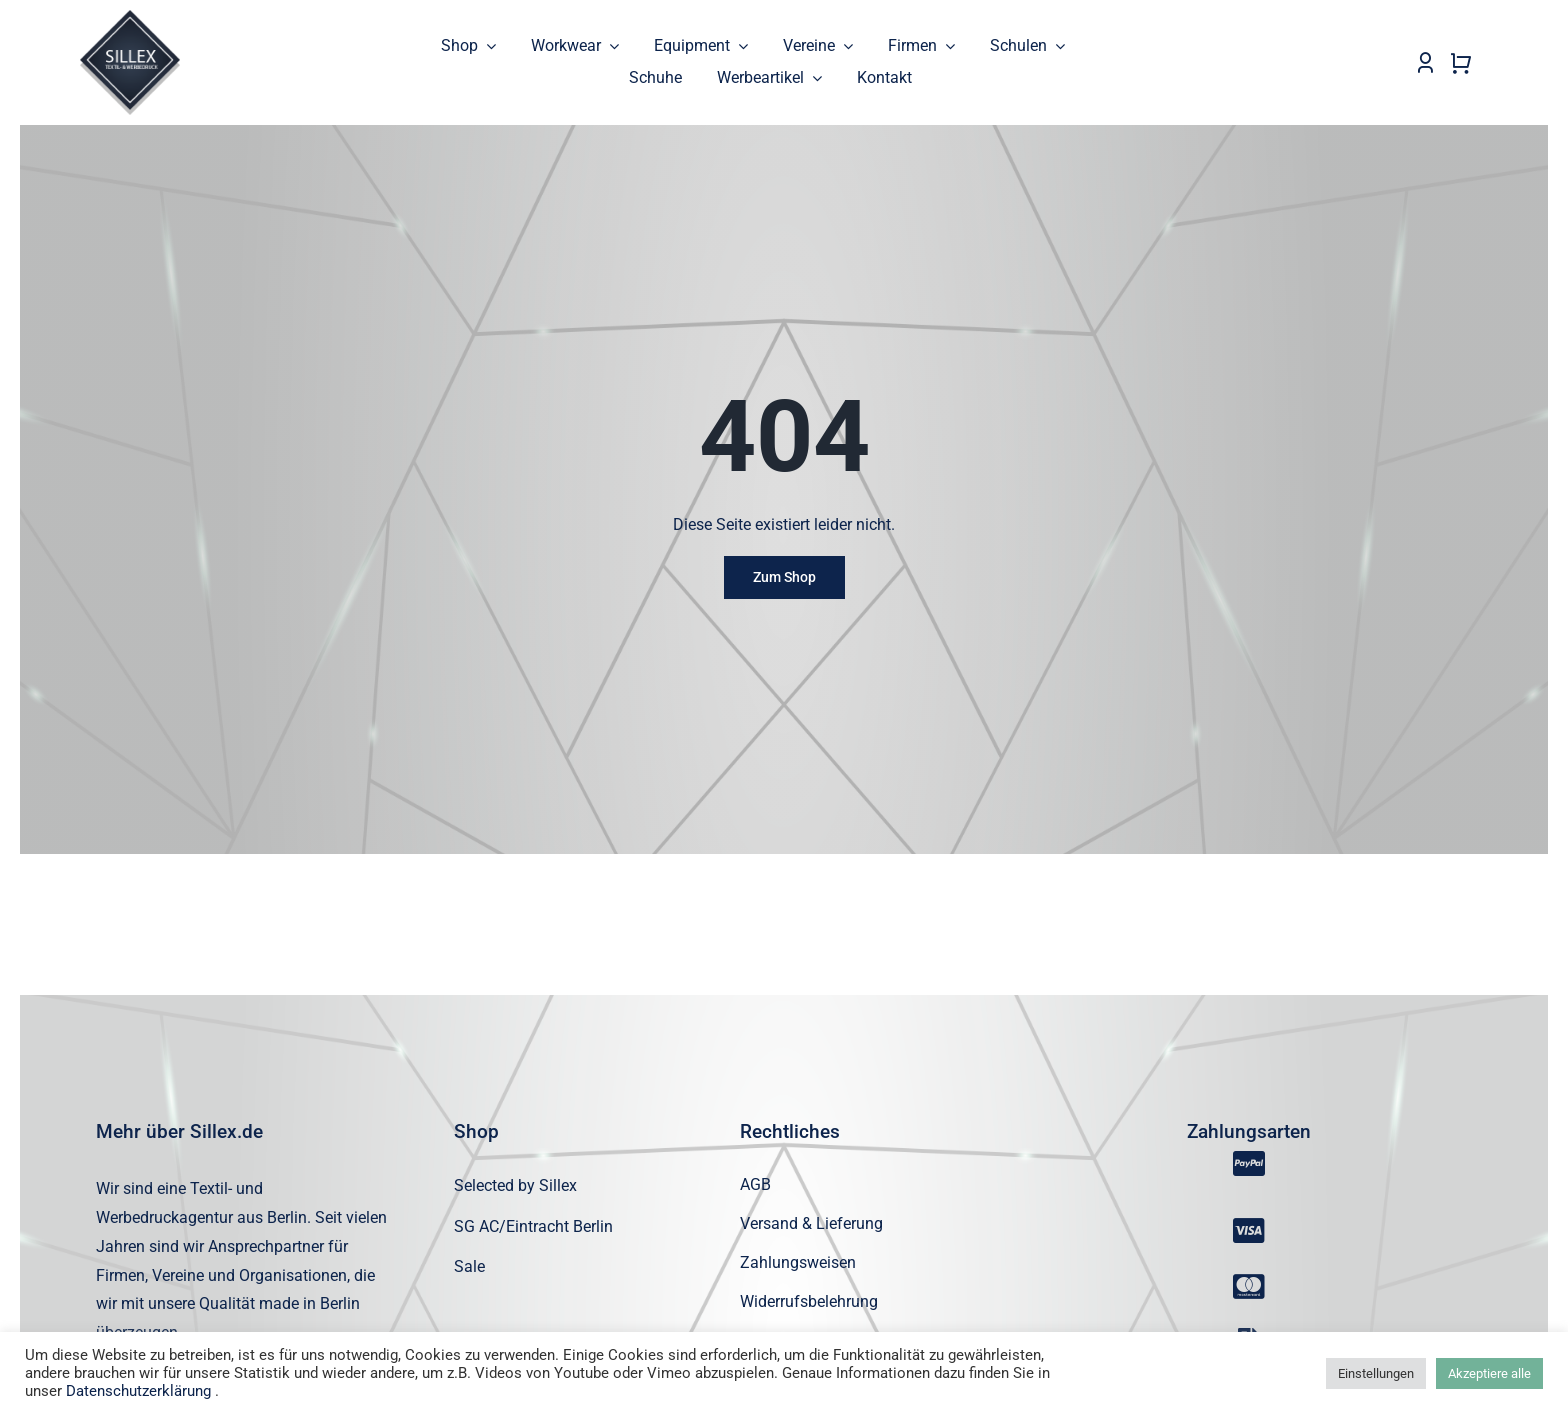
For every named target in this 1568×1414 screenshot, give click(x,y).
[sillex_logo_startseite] (130, 17)
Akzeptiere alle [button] (1489, 1373)
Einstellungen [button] (1376, 1373)
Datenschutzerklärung (138, 1391)
